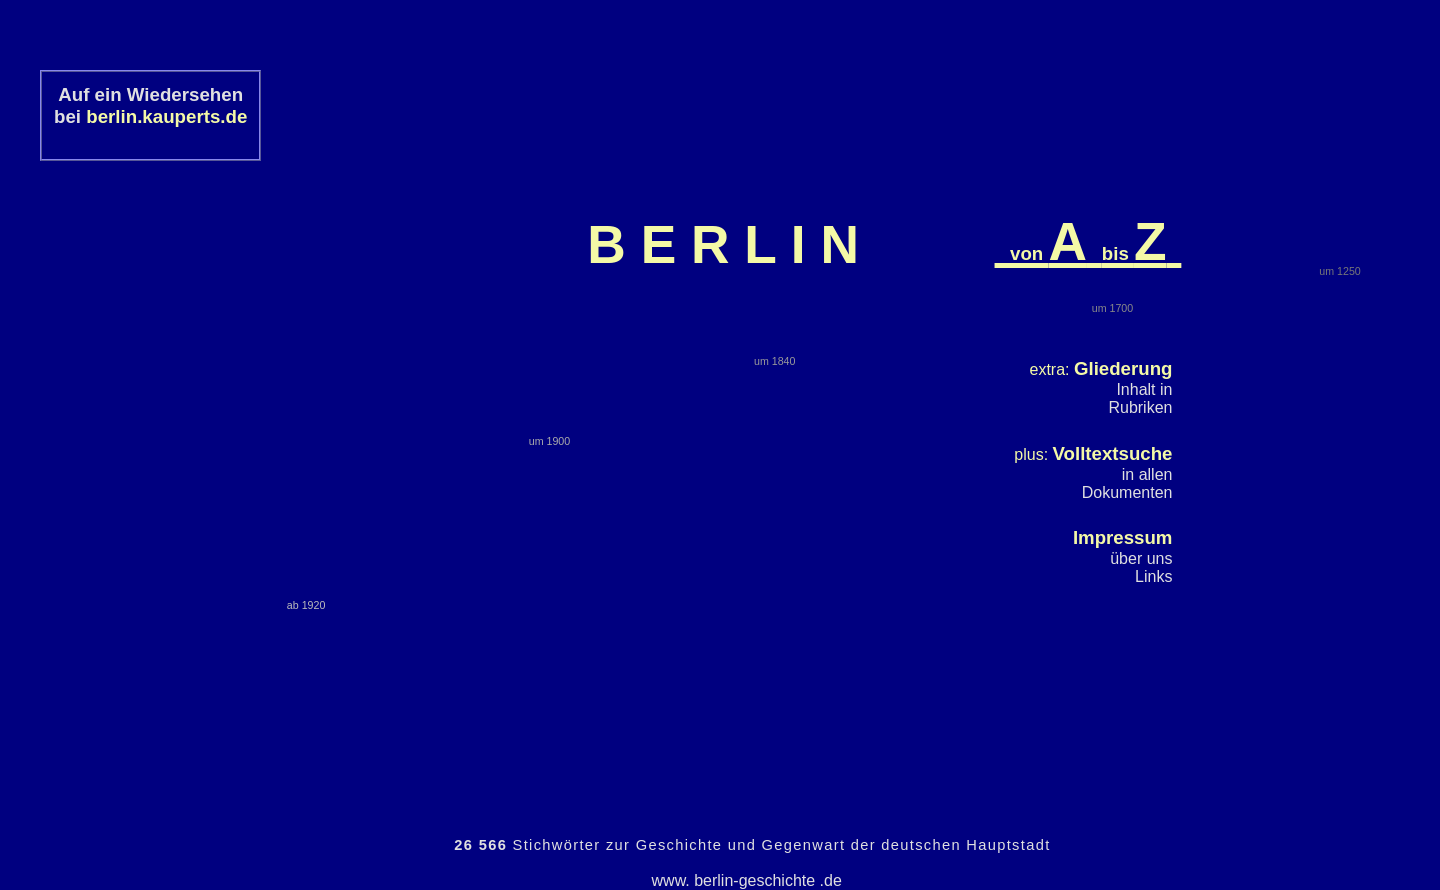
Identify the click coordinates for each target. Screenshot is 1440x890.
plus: (1093, 454)
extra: (1101, 369)
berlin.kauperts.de (166, 116)
